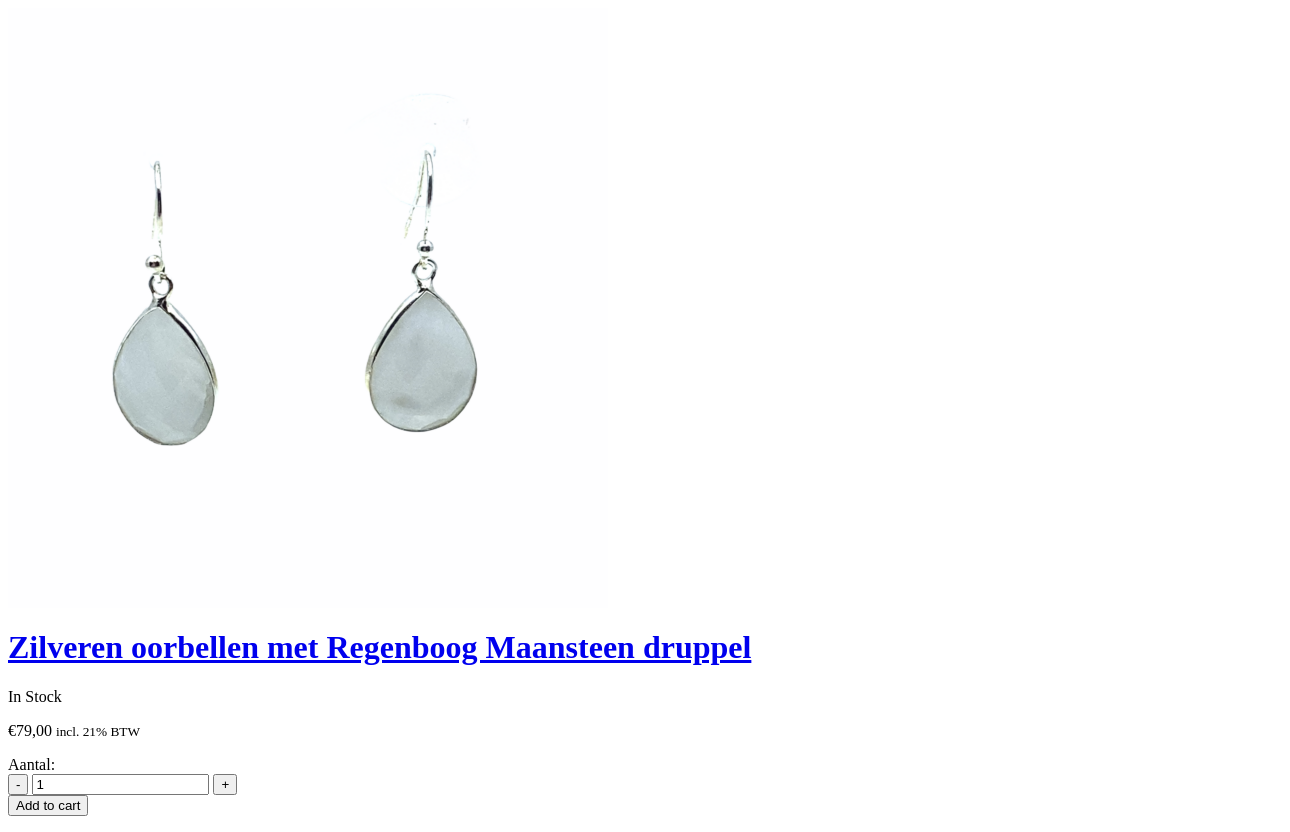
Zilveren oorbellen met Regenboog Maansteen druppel (379, 647)
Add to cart (48, 805)
